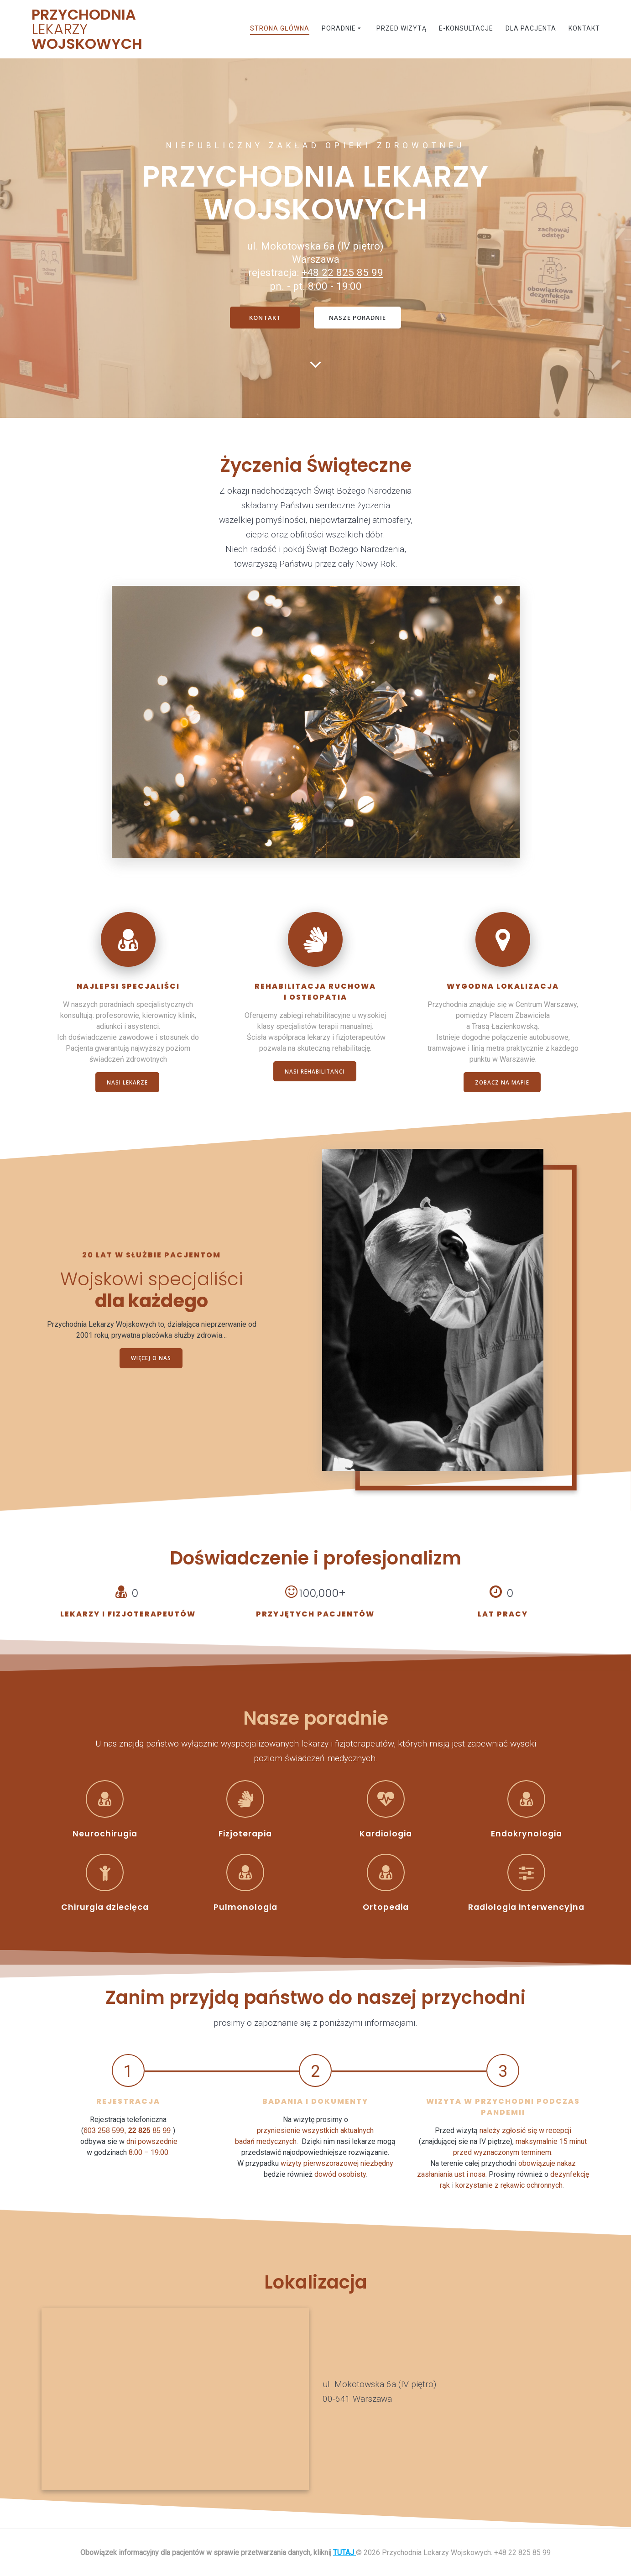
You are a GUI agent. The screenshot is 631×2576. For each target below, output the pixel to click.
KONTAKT (264, 317)
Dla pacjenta (531, 28)
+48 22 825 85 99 (342, 272)
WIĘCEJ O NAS (150, 1359)
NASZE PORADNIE (358, 317)
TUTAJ (344, 2552)
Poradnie (339, 28)
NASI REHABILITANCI (314, 1072)
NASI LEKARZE (127, 1083)
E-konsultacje (466, 28)
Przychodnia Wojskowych (86, 29)
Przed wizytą (401, 28)
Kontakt (584, 28)
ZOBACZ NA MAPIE (502, 1083)
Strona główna (279, 28)
